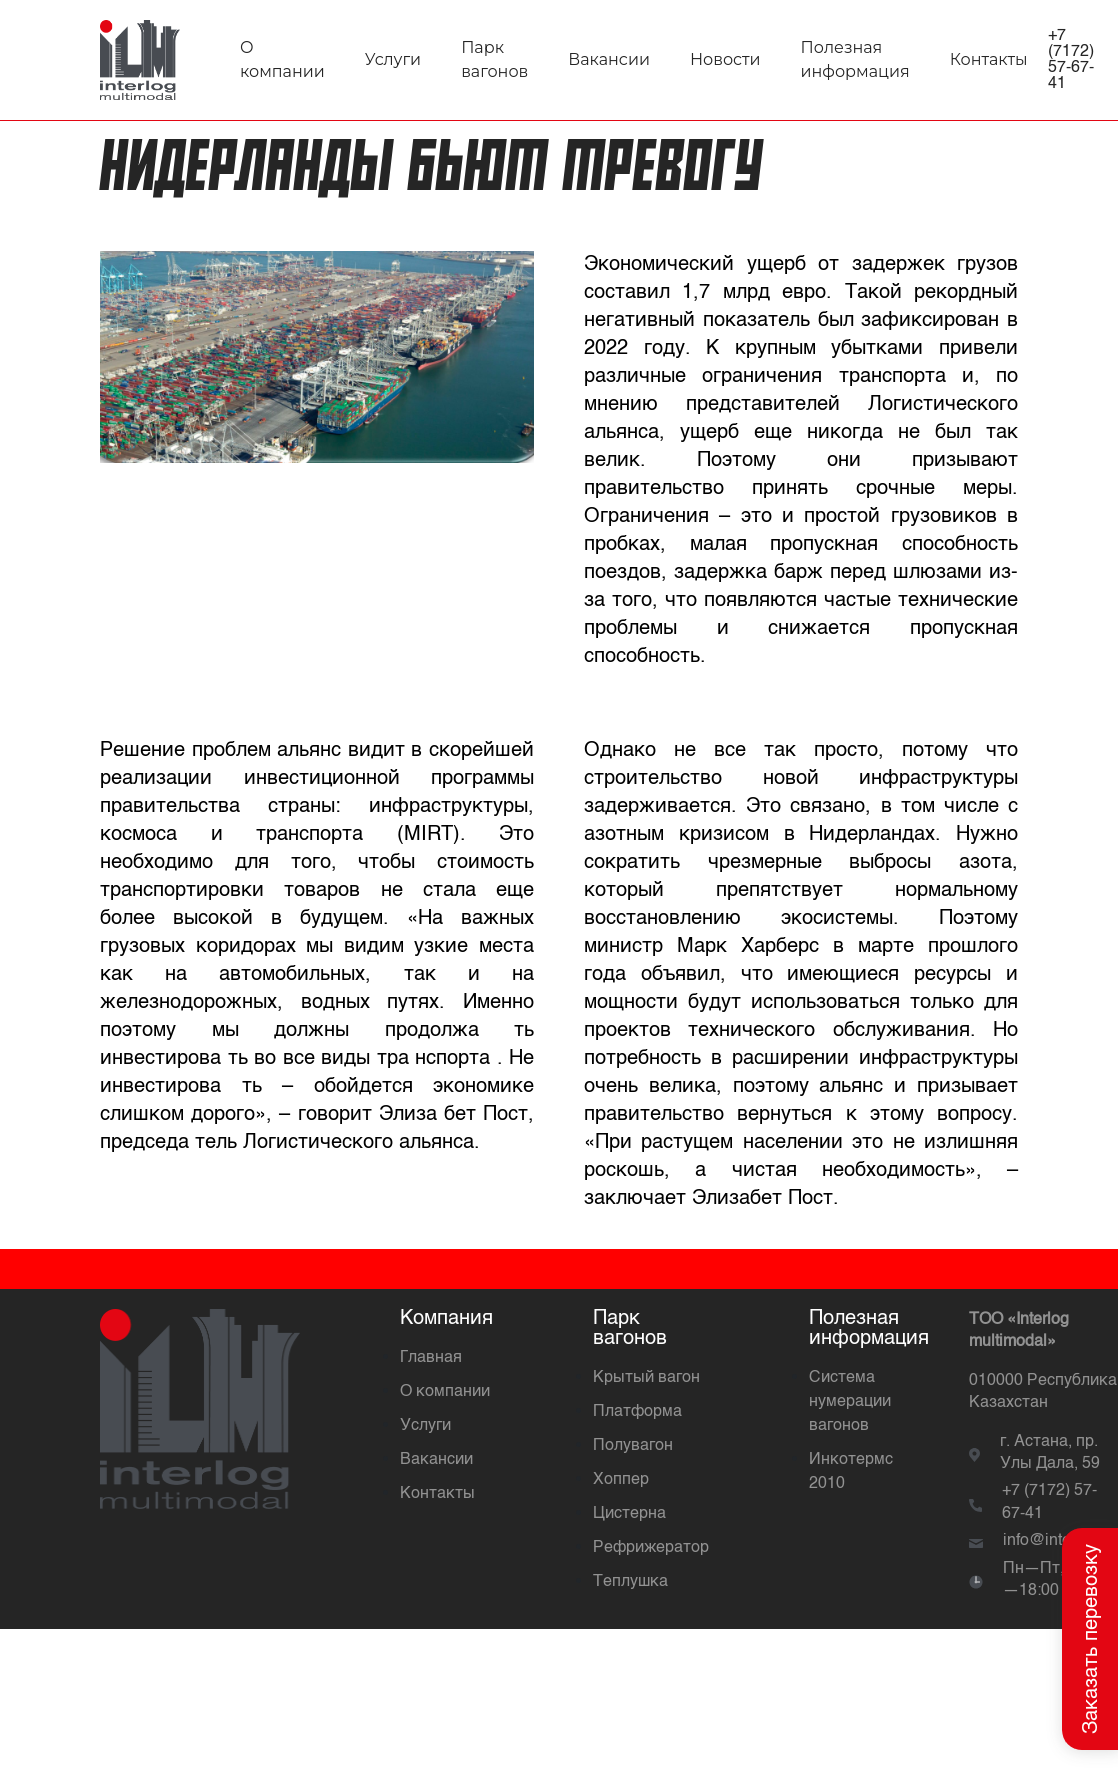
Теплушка (630, 1582)
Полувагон (633, 1446)
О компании (445, 1392)
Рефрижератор (651, 1548)
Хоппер (621, 1480)
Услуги (393, 59)
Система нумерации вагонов (850, 1402)
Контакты (989, 59)
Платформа (637, 1412)
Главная (431, 1358)
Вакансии (609, 59)
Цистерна (629, 1514)
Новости (725, 59)
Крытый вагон (646, 1378)
